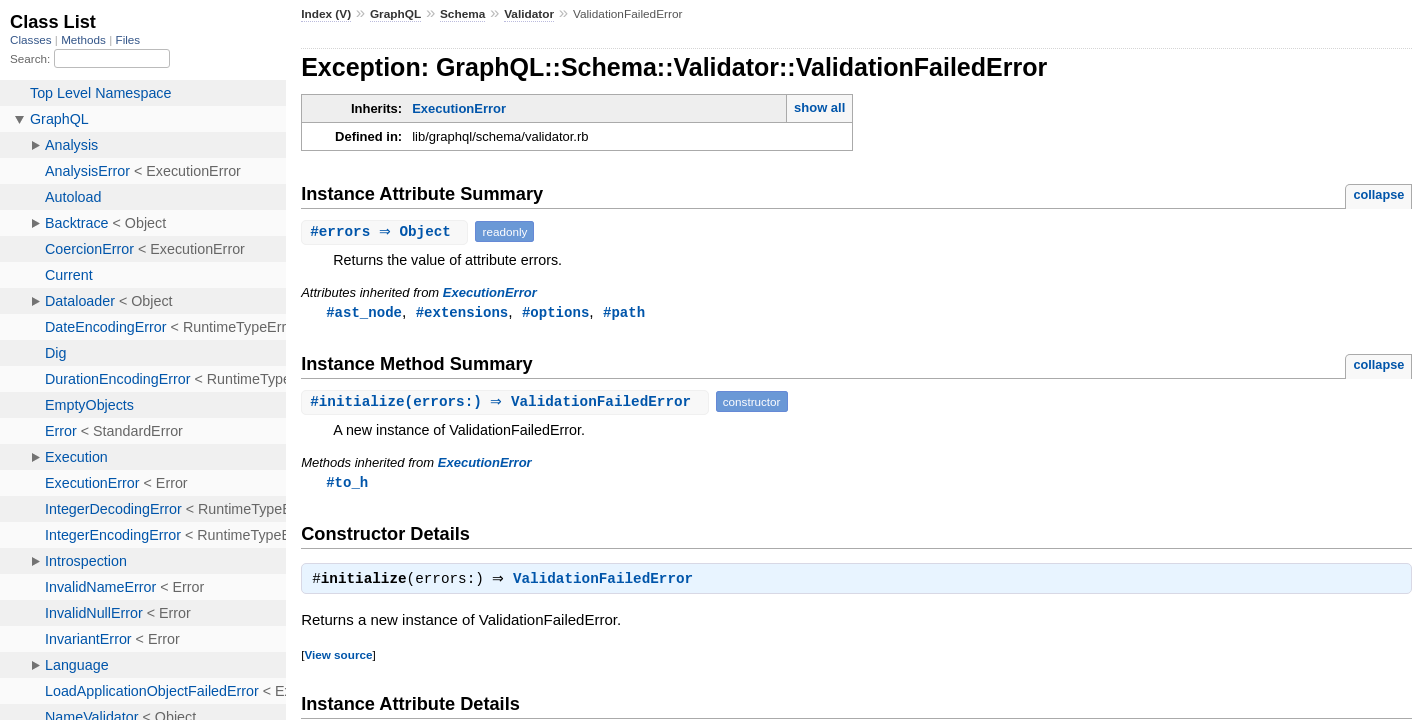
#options (555, 312)
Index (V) (326, 14)
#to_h (347, 483)
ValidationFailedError (608, 583)
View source (338, 658)
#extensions (462, 312)
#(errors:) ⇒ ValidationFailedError (507, 402)
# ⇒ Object (387, 231)
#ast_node (364, 312)
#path (624, 312)
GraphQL (395, 14)
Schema (462, 14)
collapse (1378, 194)
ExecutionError (459, 108)
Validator (529, 14)
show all (819, 107)
